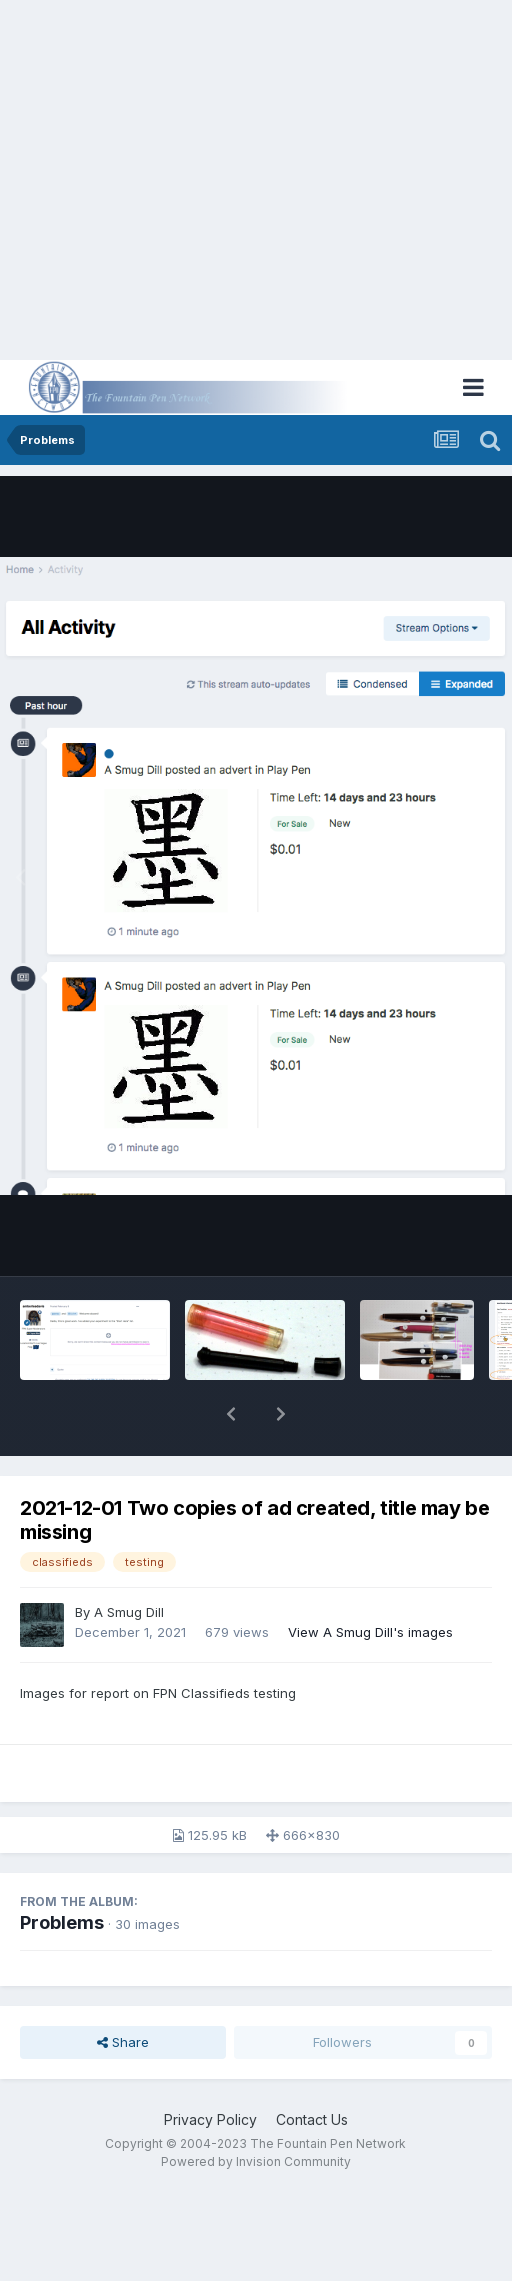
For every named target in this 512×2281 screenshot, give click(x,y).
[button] (231, 1414)
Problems (62, 1922)
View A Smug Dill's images (370, 1632)
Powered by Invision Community (256, 2161)
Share (123, 2042)
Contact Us (312, 2119)
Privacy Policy (210, 2119)
